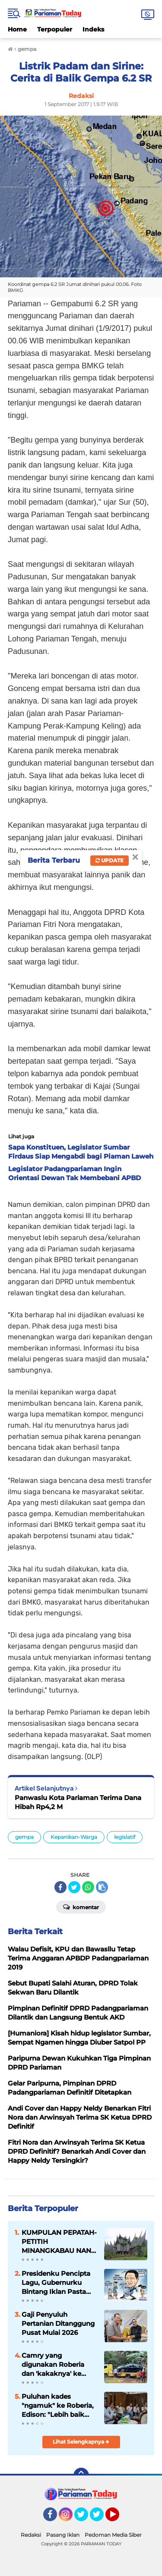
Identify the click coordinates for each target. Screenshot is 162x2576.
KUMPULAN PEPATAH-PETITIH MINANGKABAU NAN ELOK (59, 2241)
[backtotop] (81, 2475)
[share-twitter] (74, 1887)
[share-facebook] (60, 1887)
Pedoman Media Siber (113, 2535)
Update (109, 860)
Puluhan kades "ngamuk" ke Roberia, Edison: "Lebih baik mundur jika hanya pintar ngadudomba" (58, 2405)
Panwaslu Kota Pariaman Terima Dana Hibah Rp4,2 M (78, 1802)
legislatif (124, 1837)
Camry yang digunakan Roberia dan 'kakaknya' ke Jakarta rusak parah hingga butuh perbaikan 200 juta (54, 2364)
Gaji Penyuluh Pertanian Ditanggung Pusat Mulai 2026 (58, 2323)
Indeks (93, 29)
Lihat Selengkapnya (81, 2441)
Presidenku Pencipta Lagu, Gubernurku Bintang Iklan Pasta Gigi (56, 2282)
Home (17, 29)
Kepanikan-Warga (74, 1837)
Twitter (85, 2518)
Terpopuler (54, 29)
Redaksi (31, 2535)
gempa (24, 1837)
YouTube (118, 2518)
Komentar (81, 1907)
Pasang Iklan (62, 2535)
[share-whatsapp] (88, 1887)
